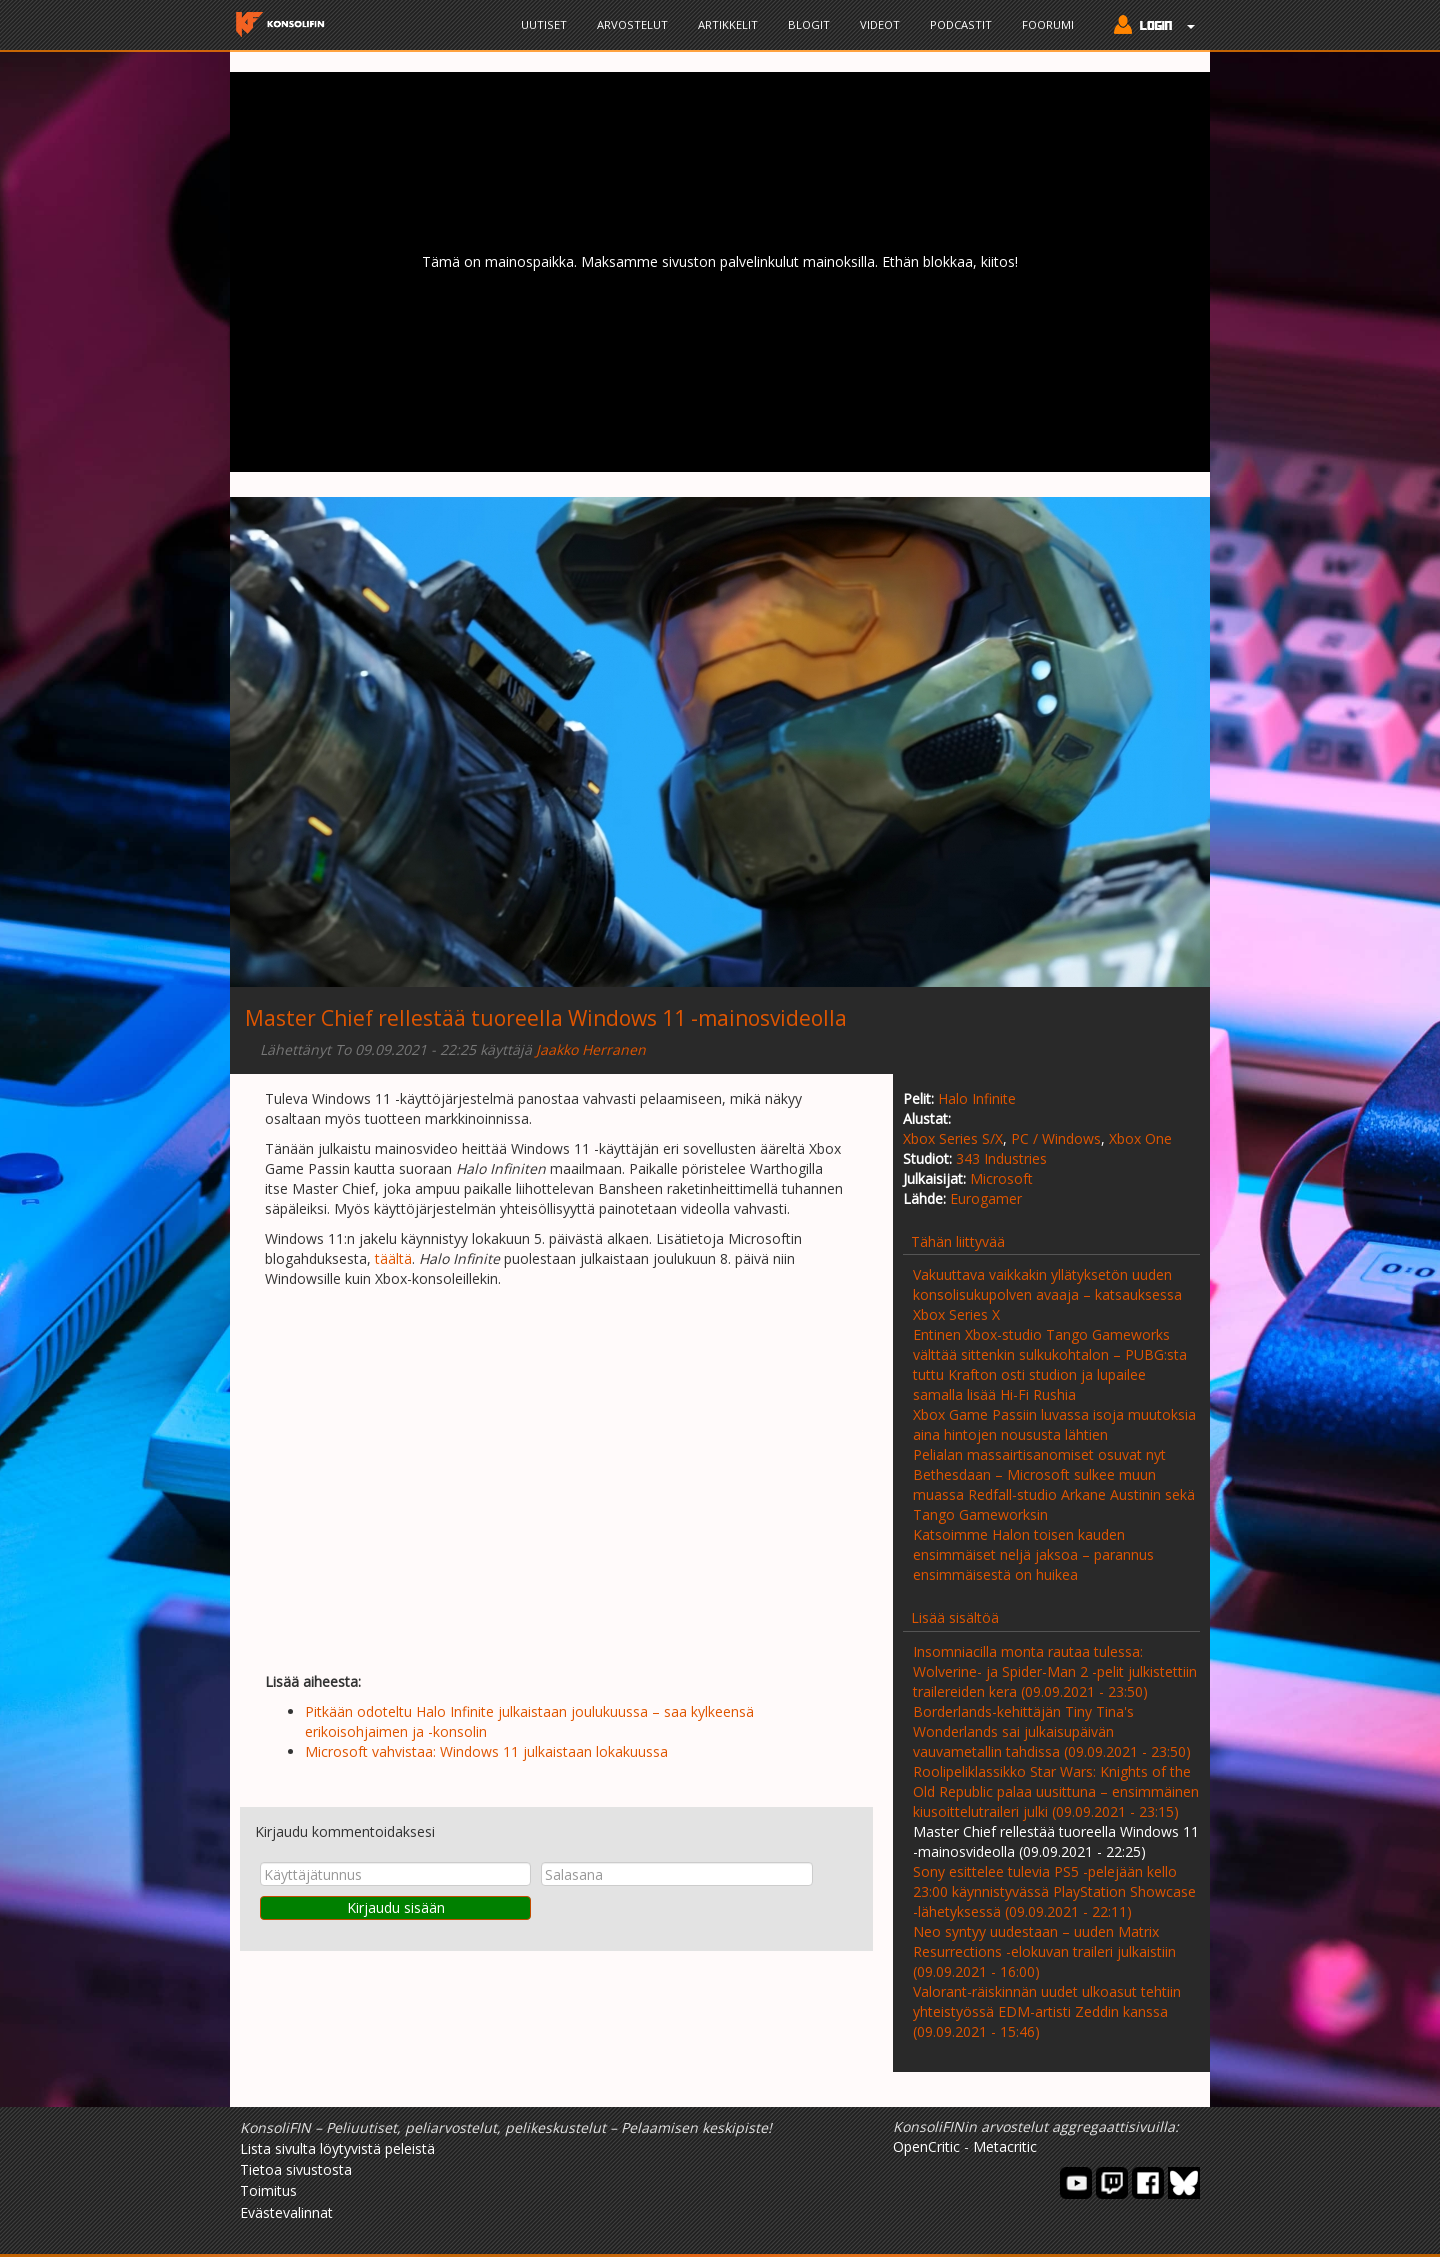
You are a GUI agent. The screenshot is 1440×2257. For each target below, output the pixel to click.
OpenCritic (926, 2146)
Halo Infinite (977, 1098)
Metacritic (1005, 2146)
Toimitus (268, 2190)
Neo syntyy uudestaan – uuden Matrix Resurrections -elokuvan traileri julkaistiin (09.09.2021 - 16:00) (1044, 1951)
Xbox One (1140, 1138)
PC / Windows (1056, 1138)
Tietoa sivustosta (296, 2169)
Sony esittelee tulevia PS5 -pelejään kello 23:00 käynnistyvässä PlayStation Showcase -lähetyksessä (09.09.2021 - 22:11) (1054, 1891)
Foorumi (1048, 24)
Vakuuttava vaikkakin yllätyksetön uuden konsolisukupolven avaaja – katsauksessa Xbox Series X (1047, 1294)
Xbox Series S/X (953, 1138)
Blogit (809, 24)
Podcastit (961, 24)
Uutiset (544, 24)
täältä (393, 1258)
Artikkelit (728, 24)
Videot (880, 24)
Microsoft (1001, 1178)
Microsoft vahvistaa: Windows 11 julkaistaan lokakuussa (486, 1751)
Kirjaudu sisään (396, 1907)
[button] (1149, 27)
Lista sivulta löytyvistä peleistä (337, 2148)
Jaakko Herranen (591, 1049)
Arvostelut (632, 24)
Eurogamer (986, 1198)
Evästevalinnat (286, 2212)
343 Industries (1001, 1158)
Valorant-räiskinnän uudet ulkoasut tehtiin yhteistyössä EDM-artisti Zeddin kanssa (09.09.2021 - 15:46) (1047, 2011)
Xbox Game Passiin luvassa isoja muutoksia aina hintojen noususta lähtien (1054, 1424)
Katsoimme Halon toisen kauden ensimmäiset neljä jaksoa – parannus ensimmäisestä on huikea (1033, 1554)
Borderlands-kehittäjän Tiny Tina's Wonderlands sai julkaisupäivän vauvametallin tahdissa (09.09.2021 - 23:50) (1052, 1731)
